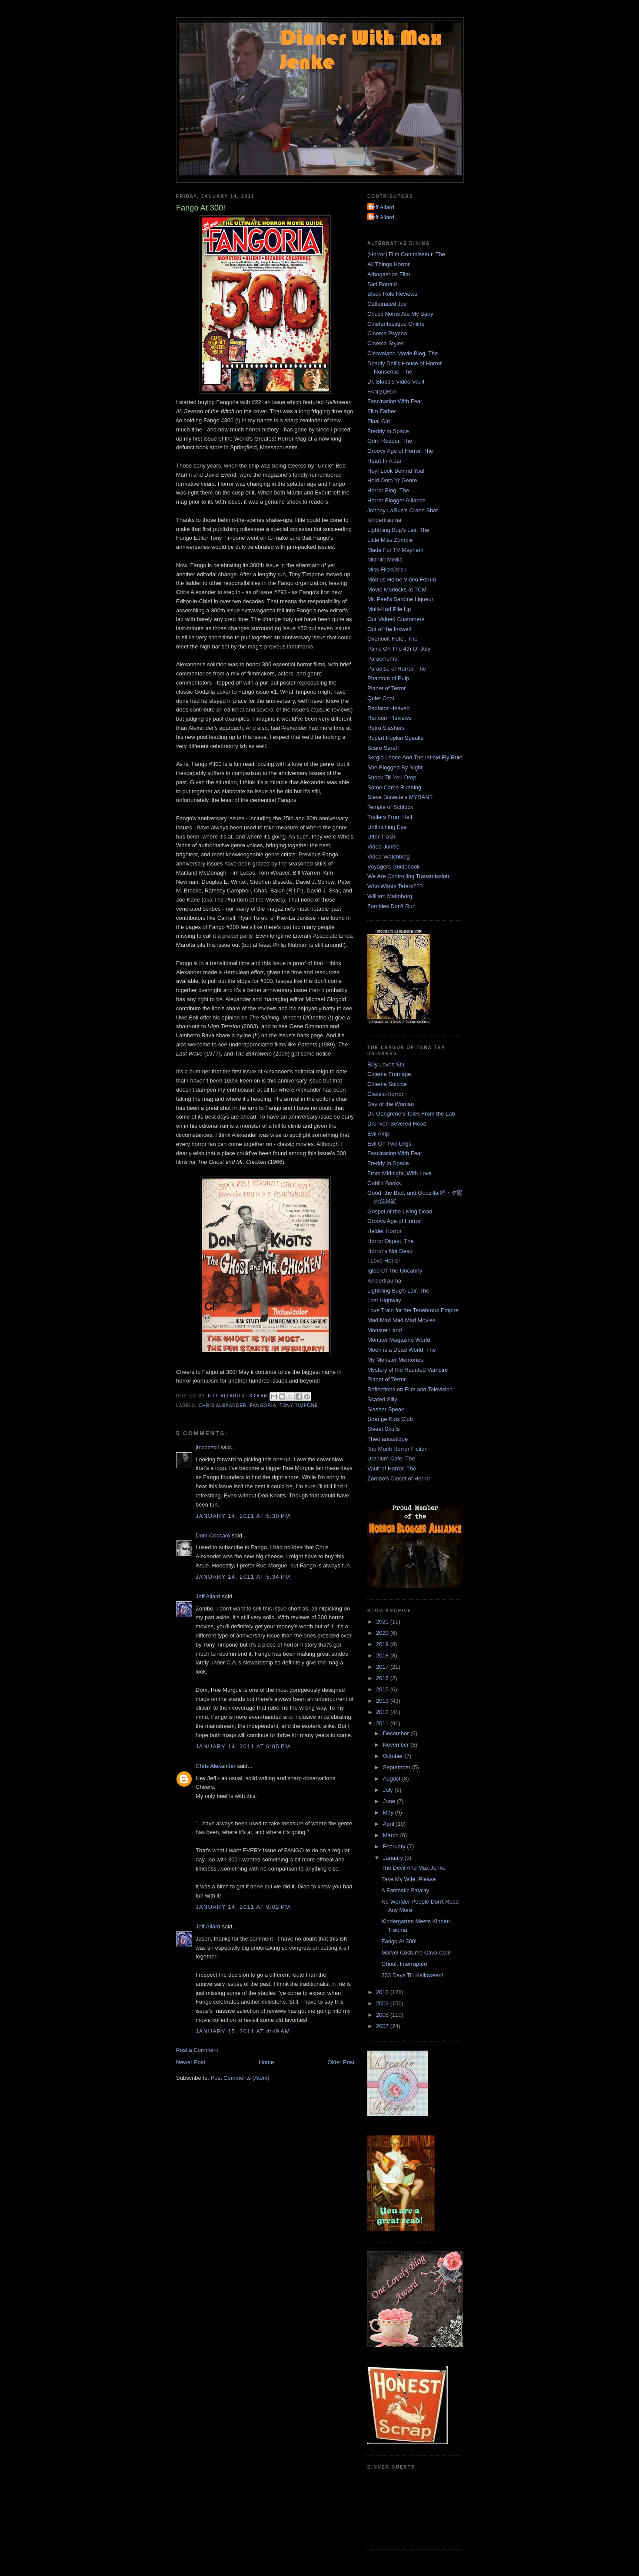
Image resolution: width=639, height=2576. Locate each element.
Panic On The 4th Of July (398, 648)
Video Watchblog (388, 856)
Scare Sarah (383, 748)
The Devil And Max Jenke (413, 1867)
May (389, 1812)
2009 (383, 2003)
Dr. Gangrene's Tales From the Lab (411, 1113)
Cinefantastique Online (396, 324)
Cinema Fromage (389, 1074)
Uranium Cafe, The (391, 1458)
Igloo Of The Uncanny (394, 1270)
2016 (383, 1678)
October (394, 1756)
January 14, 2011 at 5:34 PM (243, 1577)
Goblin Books (384, 1183)
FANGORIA (263, 1405)
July (389, 1790)
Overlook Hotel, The (392, 638)
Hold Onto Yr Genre (392, 480)
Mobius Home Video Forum (401, 579)
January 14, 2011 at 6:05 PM (243, 1746)
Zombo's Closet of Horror (398, 1478)
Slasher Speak (385, 1409)
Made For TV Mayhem (395, 550)
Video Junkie (383, 846)
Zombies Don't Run (391, 906)
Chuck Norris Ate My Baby (400, 314)
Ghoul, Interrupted (404, 1964)
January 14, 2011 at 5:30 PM (243, 1516)
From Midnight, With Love (399, 1173)
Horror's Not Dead (390, 1251)
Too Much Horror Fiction (397, 1449)
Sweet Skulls (383, 1429)
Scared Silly (382, 1399)
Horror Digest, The (390, 1241)
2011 (383, 1723)
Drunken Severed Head (396, 1123)
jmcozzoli (207, 1447)
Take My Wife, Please (408, 1879)
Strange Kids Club (390, 1419)
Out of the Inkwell (389, 629)
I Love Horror (383, 1260)
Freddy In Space (388, 431)
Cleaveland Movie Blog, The (402, 353)
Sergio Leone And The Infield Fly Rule (415, 757)
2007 (383, 2026)
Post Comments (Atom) (240, 2078)
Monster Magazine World (398, 1339)
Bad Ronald (382, 284)
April (389, 1824)
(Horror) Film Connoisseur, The (406, 254)
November (397, 1744)
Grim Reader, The (389, 441)
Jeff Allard (208, 1596)
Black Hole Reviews (392, 294)
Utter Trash (381, 836)
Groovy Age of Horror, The (400, 451)
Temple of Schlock (390, 807)
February (395, 1846)
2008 (383, 2014)
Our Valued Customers (395, 619)
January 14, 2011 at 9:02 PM (243, 1907)
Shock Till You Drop (391, 777)
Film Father (381, 411)
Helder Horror (384, 1231)
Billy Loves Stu (385, 1064)
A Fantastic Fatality (405, 1890)
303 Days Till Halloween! (412, 1975)
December (397, 1733)
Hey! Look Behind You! (396, 471)
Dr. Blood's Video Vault (395, 381)
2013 (383, 1700)
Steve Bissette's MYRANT (400, 797)
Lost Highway (384, 1300)
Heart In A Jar (384, 461)
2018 (383, 1655)
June (390, 1801)
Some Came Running (394, 787)
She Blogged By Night (395, 767)
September (397, 1767)
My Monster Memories (395, 1359)
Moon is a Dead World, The (401, 1349)
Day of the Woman (390, 1104)
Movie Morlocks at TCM (396, 589)
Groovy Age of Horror (394, 1221)
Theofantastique (387, 1439)
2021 (383, 1621)
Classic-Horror (385, 1094)
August (392, 1778)
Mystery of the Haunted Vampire (407, 1370)
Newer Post (190, 2062)
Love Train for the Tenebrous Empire (413, 1310)
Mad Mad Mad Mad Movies (401, 1320)
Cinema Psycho (387, 333)
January (394, 1857)
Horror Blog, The (388, 490)
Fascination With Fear (394, 401)
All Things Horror (388, 264)
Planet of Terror (386, 688)
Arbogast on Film (388, 274)
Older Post (341, 2062)
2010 (383, 1992)
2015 (383, 1689)
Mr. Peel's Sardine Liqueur (400, 599)
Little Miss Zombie (390, 540)
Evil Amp (378, 1133)
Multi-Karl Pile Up (389, 609)
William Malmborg (389, 896)
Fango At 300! (398, 1941)
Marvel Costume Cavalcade (416, 1952)
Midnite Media (385, 559)
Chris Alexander (222, 1405)
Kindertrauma (384, 520)
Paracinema (382, 658)
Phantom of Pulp (388, 678)
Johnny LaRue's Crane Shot (402, 510)
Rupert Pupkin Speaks (395, 738)
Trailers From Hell (389, 817)
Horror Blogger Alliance (396, 500)
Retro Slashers (386, 728)
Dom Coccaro (213, 1535)
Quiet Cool (380, 698)
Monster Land (384, 1330)
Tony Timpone (299, 1405)
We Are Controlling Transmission (408, 876)
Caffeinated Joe (387, 304)
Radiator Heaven (388, 708)
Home (266, 2062)
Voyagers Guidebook (393, 866)
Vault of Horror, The (391, 1468)
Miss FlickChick (386, 569)
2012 (383, 1712)
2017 (383, 1667)
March (391, 1835)
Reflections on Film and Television (410, 1389)
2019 (383, 1644)
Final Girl (378, 421)
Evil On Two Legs (389, 1143)
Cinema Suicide (387, 1084)
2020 (383, 1633)
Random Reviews (389, 718)
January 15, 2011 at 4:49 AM (243, 2031)
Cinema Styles (385, 343)
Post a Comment (197, 2050)
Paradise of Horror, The (396, 668)
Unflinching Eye (386, 827)
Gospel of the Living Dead (400, 1211)
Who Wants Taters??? (395, 886)
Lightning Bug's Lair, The (398, 530)
